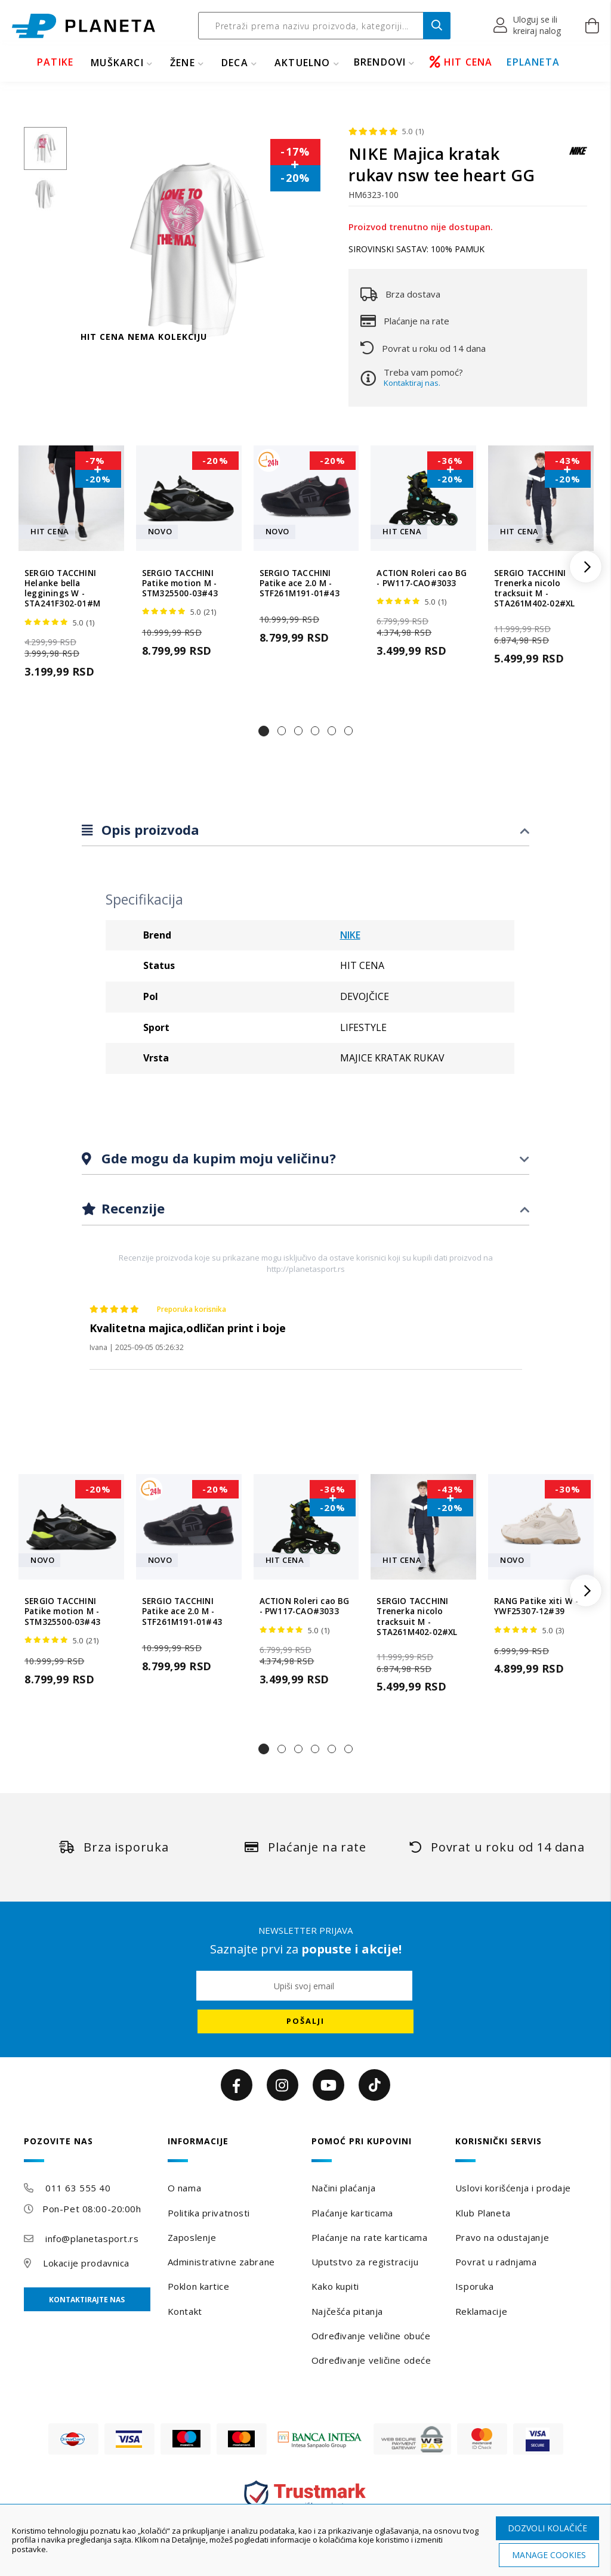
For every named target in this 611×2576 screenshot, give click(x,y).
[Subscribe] (305, 2021)
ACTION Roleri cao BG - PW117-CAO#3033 (422, 578)
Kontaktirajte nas (87, 2300)
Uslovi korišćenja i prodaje (513, 2188)
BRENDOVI (380, 62)
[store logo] (83, 26)
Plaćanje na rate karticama (369, 2237)
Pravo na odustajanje (502, 2237)
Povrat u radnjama (496, 2262)
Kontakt (185, 2311)
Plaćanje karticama (352, 2213)
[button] (527, 25)
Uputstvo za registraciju (364, 2262)
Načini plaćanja (343, 2188)
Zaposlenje (192, 2237)
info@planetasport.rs (91, 2238)
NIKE (350, 935)
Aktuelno (302, 62)
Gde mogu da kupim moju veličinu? (217, 1158)
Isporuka (474, 2286)
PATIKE (55, 62)
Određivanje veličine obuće (371, 2336)
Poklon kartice (199, 2286)
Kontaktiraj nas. (412, 382)
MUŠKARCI (117, 62)
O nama (184, 2188)
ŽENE (182, 62)
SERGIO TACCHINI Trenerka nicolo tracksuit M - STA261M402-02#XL (534, 588)
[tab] (305, 830)
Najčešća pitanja (347, 2311)
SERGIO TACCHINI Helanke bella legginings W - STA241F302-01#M (62, 588)
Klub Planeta (483, 2213)
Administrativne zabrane (221, 2262)
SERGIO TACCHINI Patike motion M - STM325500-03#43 (180, 583)
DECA (234, 62)
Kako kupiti (335, 2286)
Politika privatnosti (209, 2213)
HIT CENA (461, 62)
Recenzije (131, 1208)
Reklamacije (481, 2311)
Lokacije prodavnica (86, 2263)
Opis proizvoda (148, 829)
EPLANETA (533, 62)
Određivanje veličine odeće (371, 2360)
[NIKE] (578, 156)
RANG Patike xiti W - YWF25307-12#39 (536, 1606)
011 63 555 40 (77, 2188)
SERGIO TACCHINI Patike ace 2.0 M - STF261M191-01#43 (300, 583)
